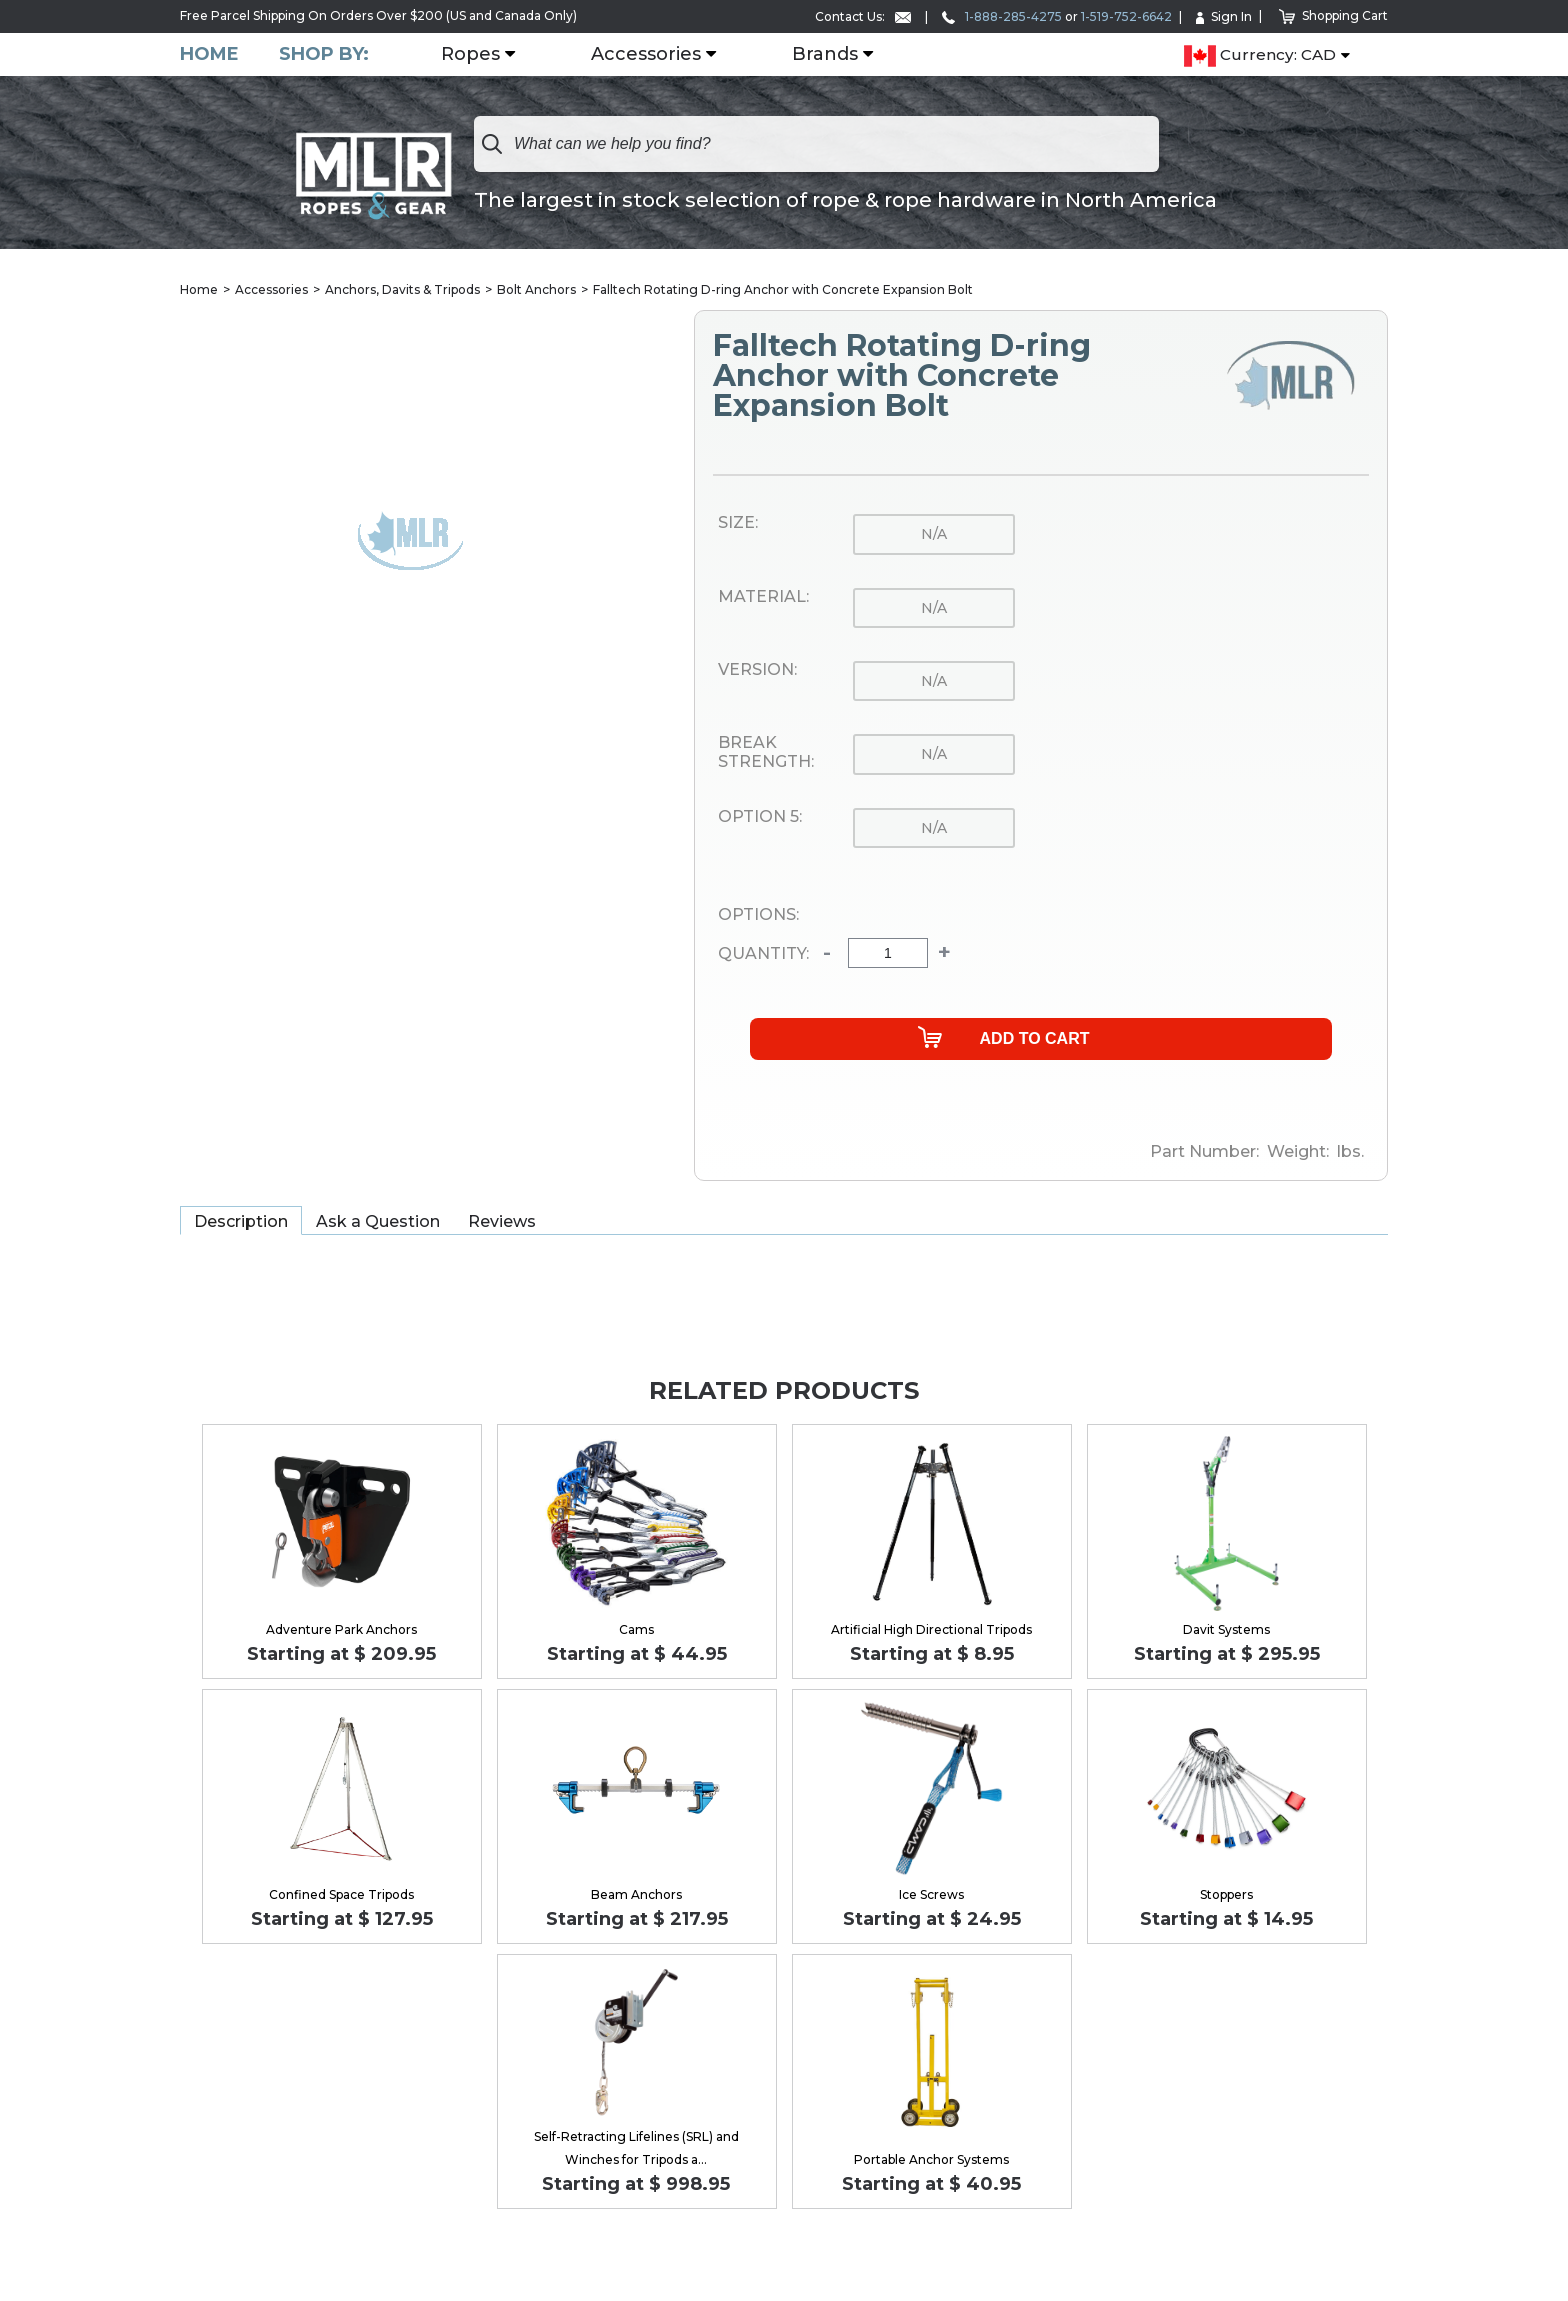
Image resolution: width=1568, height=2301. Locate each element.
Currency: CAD (1260, 56)
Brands (825, 55)
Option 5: (760, 817)
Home (209, 54)
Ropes (470, 55)
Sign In (1224, 16)
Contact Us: (863, 16)
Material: (763, 597)
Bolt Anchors (536, 289)
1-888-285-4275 (1002, 16)
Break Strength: (766, 752)
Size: (738, 523)
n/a (934, 534)
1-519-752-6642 (1126, 16)
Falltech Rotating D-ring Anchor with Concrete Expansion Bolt (783, 289)
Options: (758, 915)
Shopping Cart (1333, 15)
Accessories (646, 55)
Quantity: (763, 954)
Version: (757, 670)
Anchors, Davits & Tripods (402, 289)
